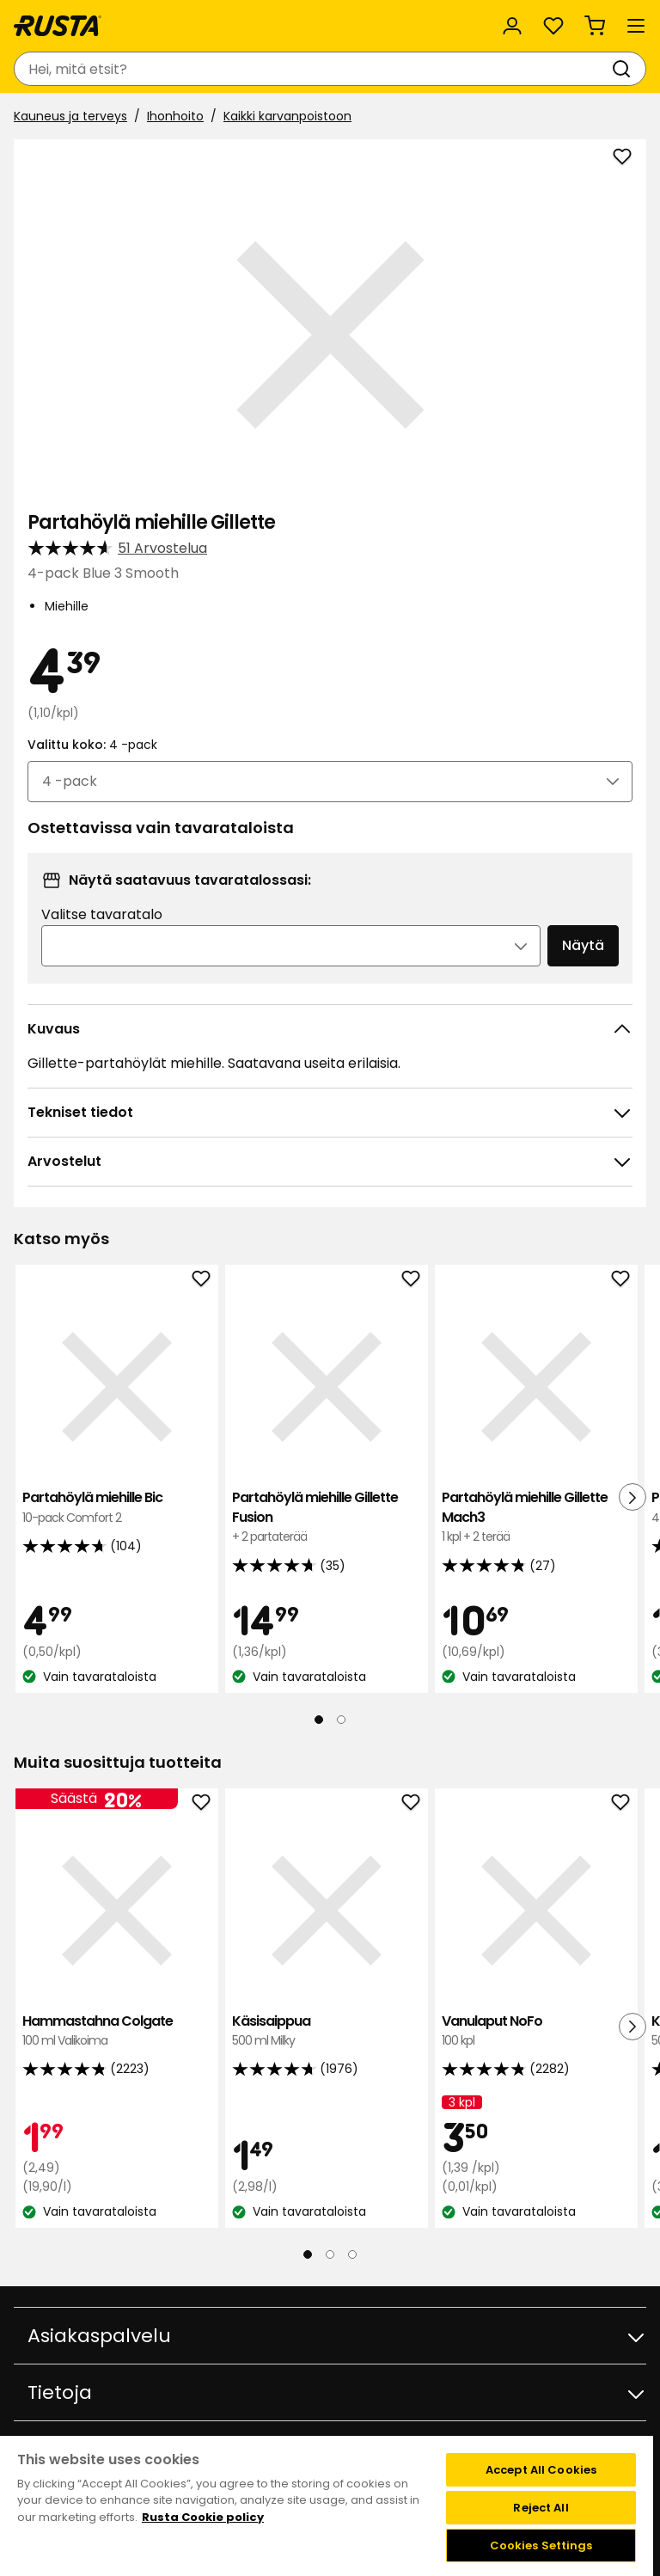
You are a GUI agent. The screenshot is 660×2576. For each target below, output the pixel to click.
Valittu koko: (92, 744)
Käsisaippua (326, 2031)
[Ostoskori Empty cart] (594, 25)
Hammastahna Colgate (116, 2031)
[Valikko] (636, 25)
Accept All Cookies (541, 2470)
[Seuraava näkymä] (632, 1497)
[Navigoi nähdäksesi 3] (352, 2254)
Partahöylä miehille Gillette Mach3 (536, 1517)
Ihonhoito (175, 116)
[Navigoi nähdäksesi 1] (319, 1719)
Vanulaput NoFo (536, 2031)
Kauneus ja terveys (70, 116)
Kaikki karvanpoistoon (287, 116)
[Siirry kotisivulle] (57, 25)
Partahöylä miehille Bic (116, 1507)
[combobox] (312, 69)
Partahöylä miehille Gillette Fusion (326, 1517)
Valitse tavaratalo (101, 914)
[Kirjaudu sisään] (512, 25)
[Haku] (624, 69)
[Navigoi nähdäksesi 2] (341, 1719)
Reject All (540, 2507)
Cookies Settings (541, 2545)
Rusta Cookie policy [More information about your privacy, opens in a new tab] (203, 2517)
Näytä (583, 945)
